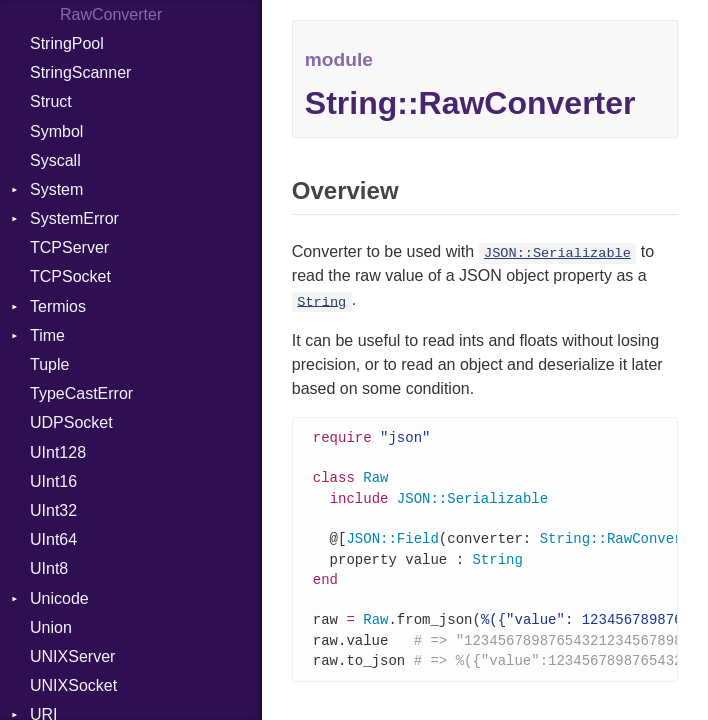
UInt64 (53, 539)
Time (47, 335)
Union (51, 627)
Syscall (55, 160)
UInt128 (58, 452)
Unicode (59, 598)
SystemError (74, 218)
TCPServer (69, 247)
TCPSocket (70, 276)
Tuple (49, 364)
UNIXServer (72, 656)
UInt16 (53, 481)
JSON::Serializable (557, 253)
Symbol (56, 131)
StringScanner (80, 72)
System (56, 189)
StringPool (67, 43)
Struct (51, 101)
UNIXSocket (73, 685)
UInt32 (53, 510)
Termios (58, 306)
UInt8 (49, 568)
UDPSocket (71, 422)
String (321, 301)
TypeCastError (81, 393)
